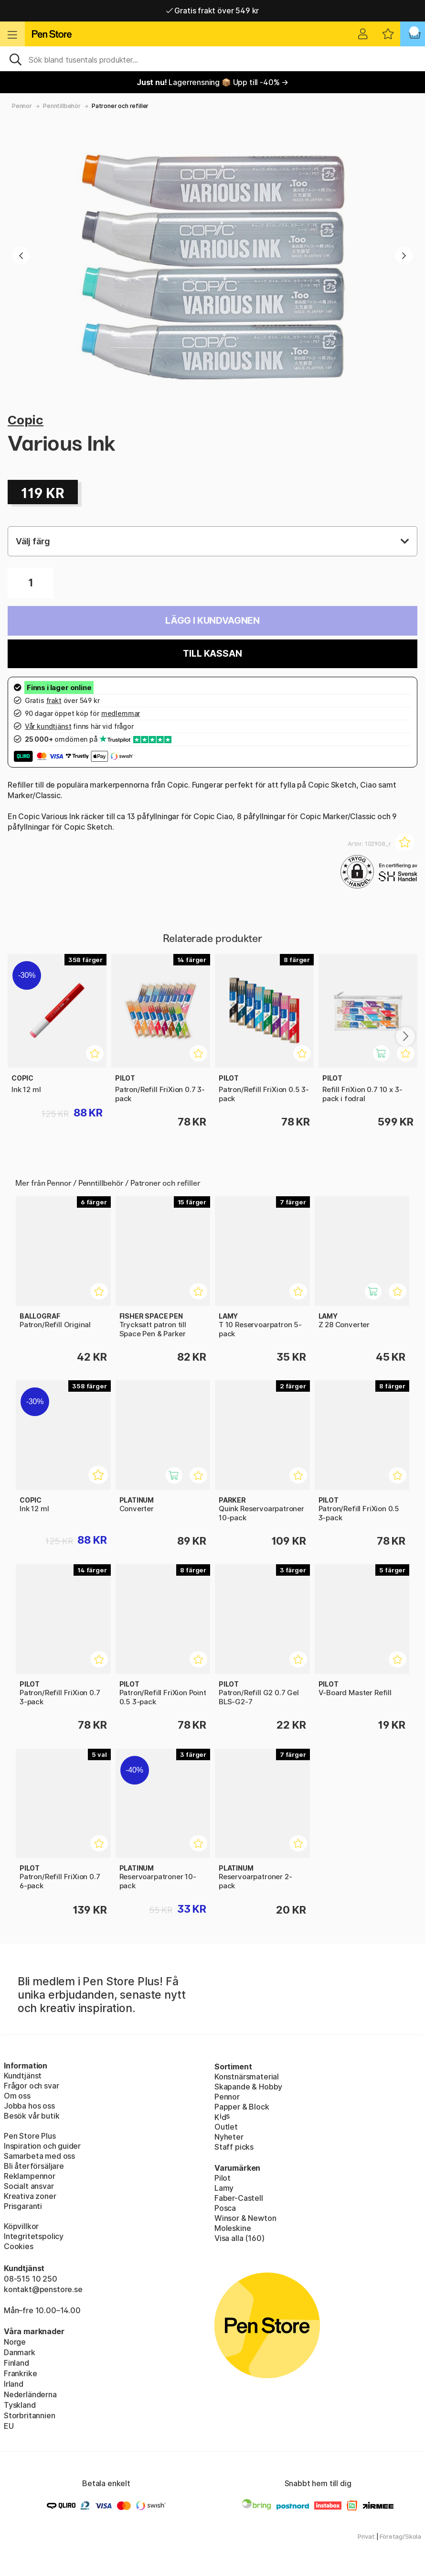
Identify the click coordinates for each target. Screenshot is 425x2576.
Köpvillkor (21, 2226)
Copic (25, 419)
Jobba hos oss (29, 2106)
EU (9, 2426)
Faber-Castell (238, 2198)
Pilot (222, 2178)
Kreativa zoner (30, 2196)
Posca (225, 2208)
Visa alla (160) (239, 2238)
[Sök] (212, 58)
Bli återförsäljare (34, 2166)
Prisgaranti (23, 2206)
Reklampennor (29, 2176)
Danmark (19, 2352)
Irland (13, 2384)
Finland (16, 2363)
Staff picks (234, 2147)
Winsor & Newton (245, 2218)
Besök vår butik (31, 2116)
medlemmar (120, 713)
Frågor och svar (31, 2085)
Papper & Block (241, 2106)
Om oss (17, 2095)
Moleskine (232, 2228)
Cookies (18, 2246)
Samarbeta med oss (39, 2156)
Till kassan (212, 653)
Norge (15, 2342)
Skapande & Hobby (248, 2086)
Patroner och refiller (120, 105)
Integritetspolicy (34, 2236)
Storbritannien (29, 2415)
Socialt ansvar (29, 2186)
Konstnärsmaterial (246, 2076)
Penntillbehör (62, 105)
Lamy (224, 2188)
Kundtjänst (23, 2075)
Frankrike (20, 2373)
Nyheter (229, 2137)
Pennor (22, 105)
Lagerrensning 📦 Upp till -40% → (212, 82)
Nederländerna (30, 2394)
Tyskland (20, 2405)
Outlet (226, 2127)
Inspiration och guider (42, 2146)
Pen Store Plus (30, 2136)
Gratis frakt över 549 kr (212, 10)
